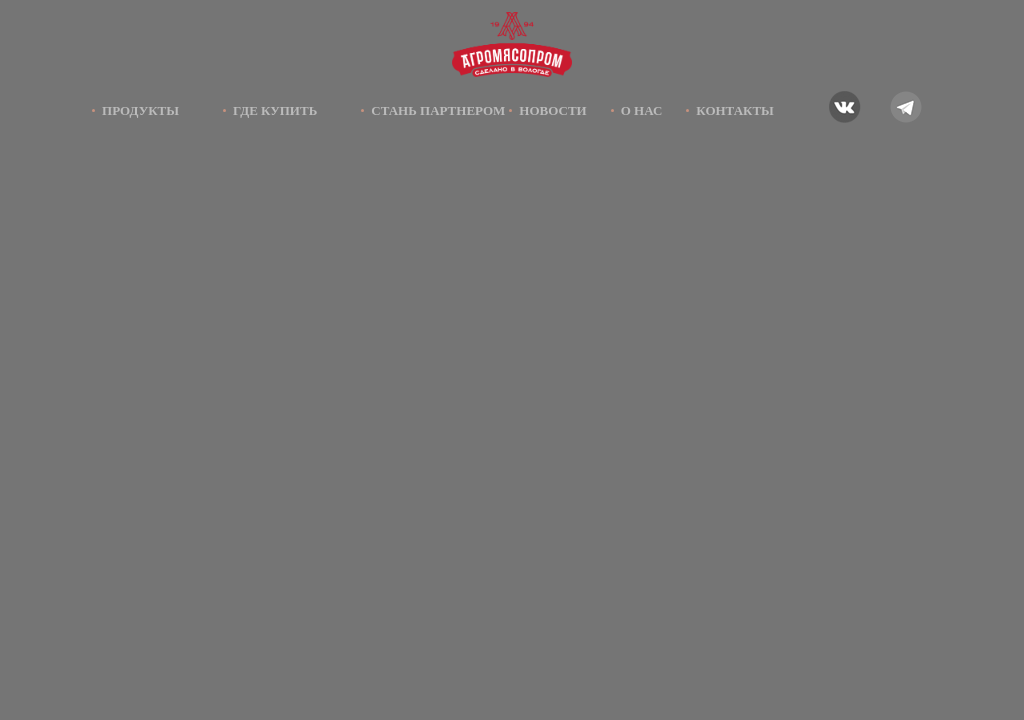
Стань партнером (438, 110)
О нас (642, 110)
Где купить (275, 110)
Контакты (735, 110)
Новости (552, 110)
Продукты (140, 110)
